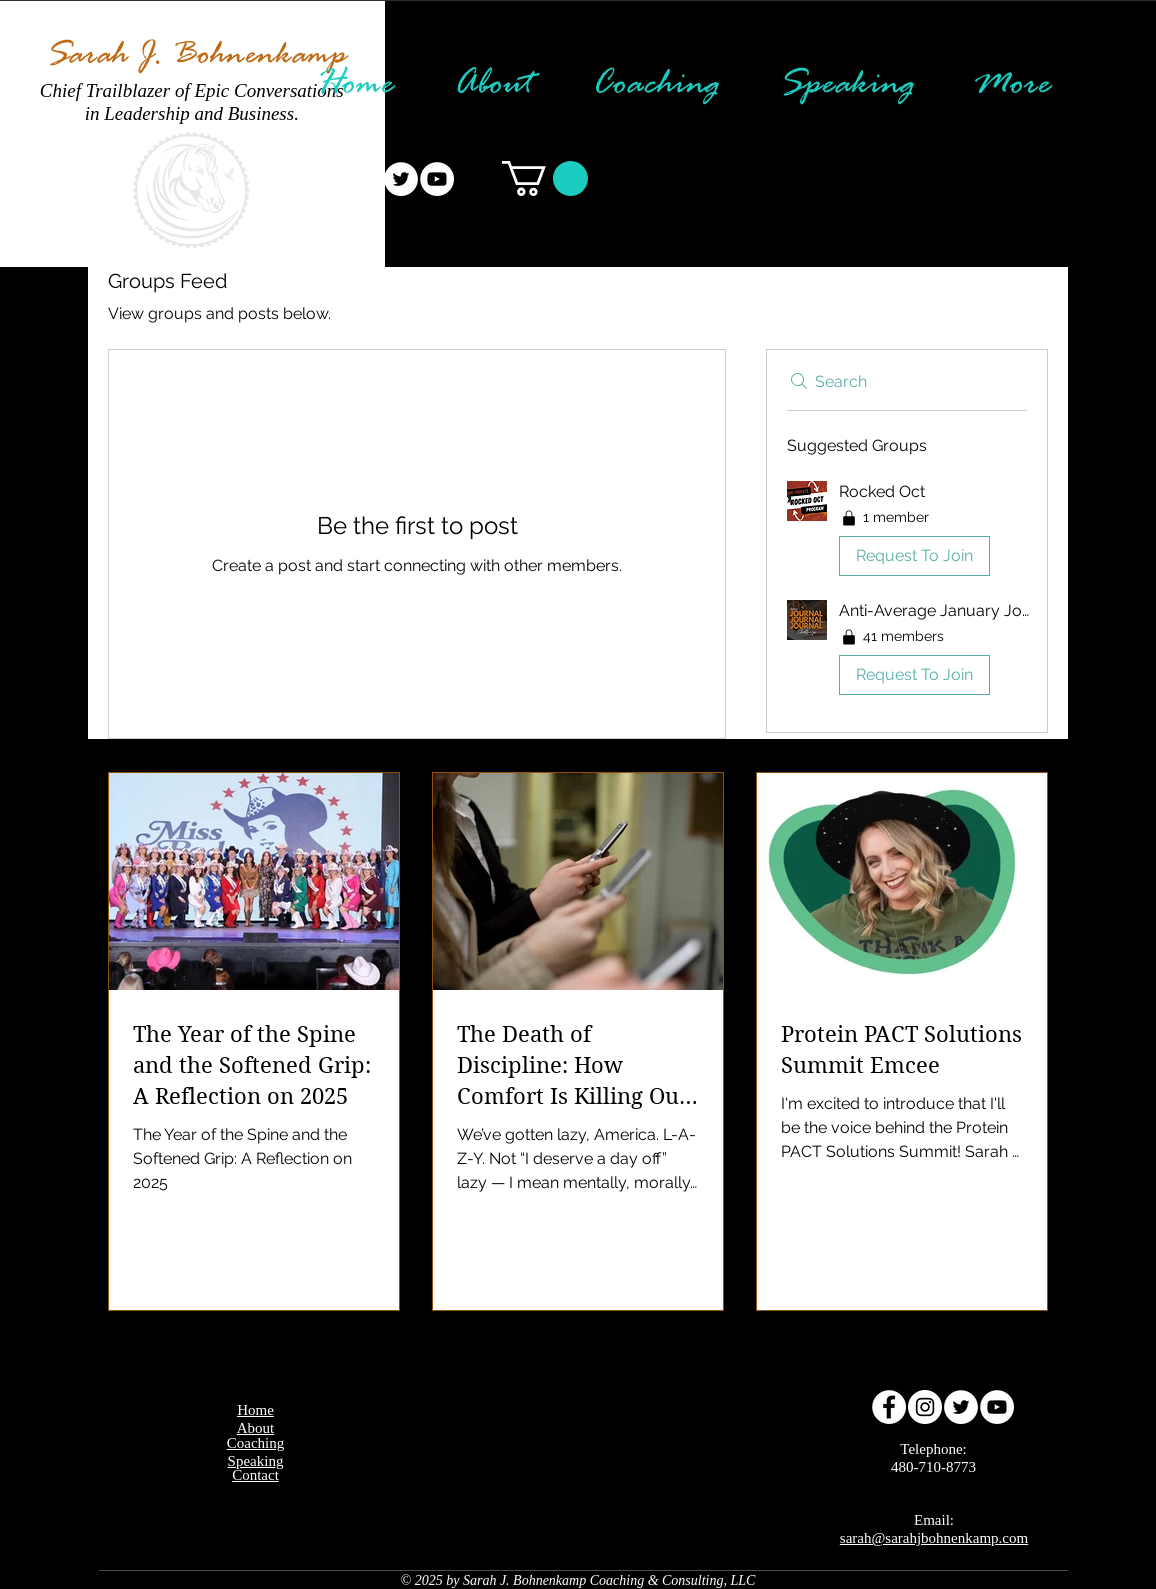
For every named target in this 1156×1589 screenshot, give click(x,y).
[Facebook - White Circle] (329, 179)
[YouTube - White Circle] (437, 179)
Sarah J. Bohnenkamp (196, 56)
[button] (545, 178)
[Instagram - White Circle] (365, 179)
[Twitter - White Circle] (401, 179)
